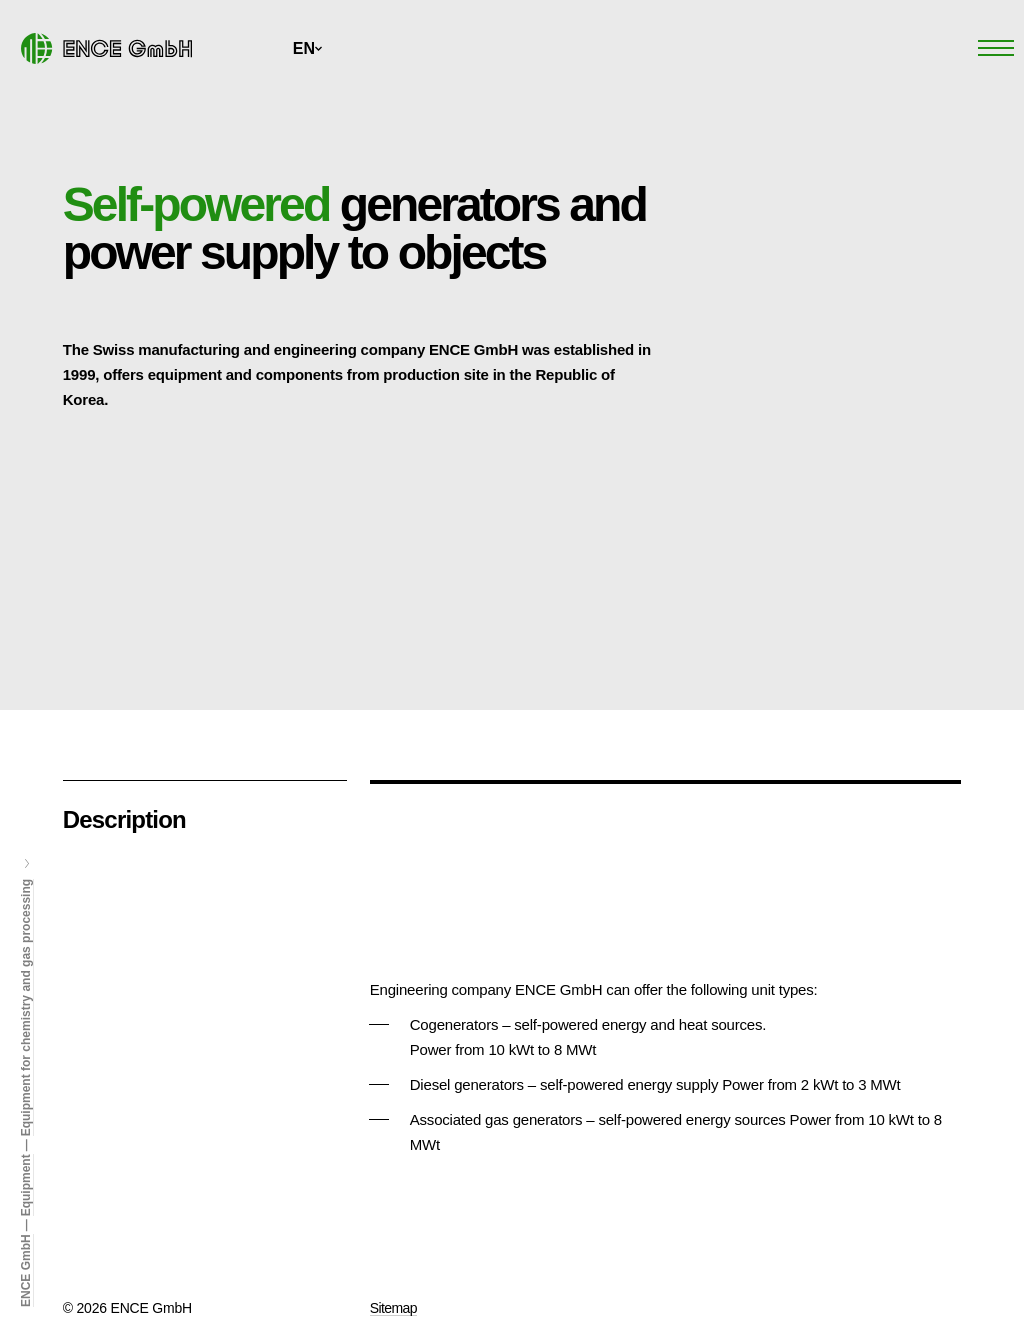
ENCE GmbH (26, 1270)
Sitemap (393, 1308)
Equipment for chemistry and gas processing (26, 1007)
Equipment (26, 1185)
